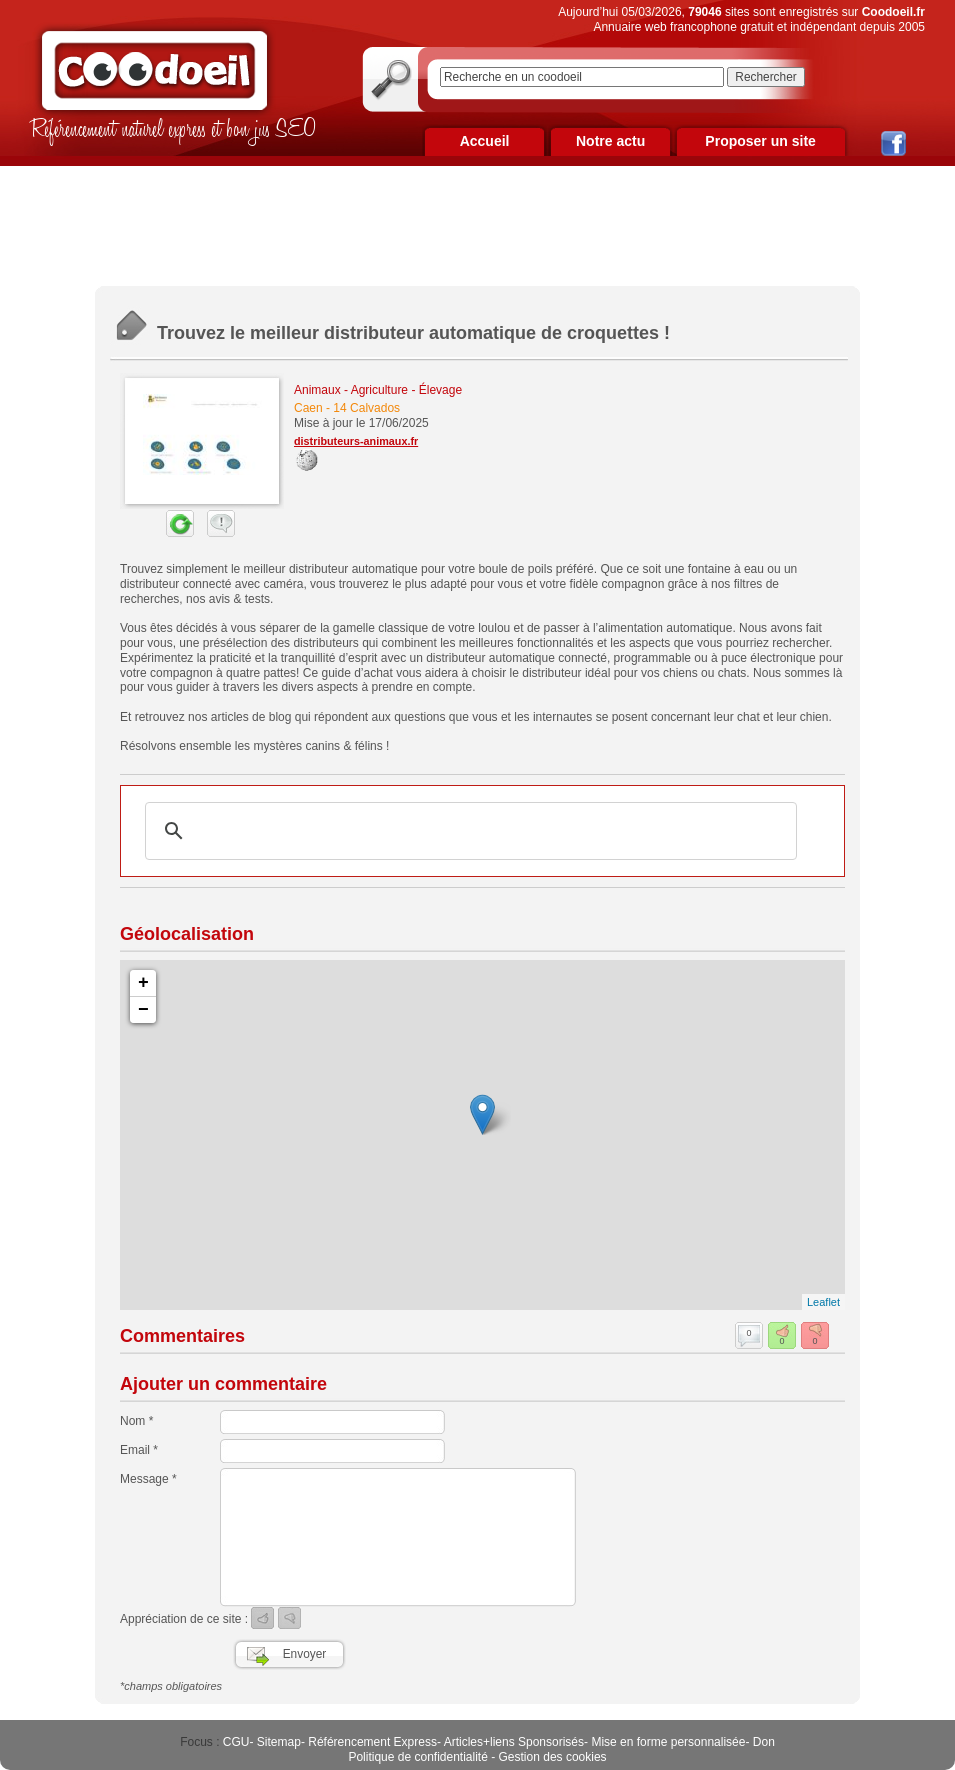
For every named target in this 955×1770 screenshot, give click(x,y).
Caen (308, 408)
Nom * (136, 1421)
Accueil (485, 141)
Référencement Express (372, 1742)
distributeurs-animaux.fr (356, 441)
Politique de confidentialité (417, 1757)
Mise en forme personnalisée (668, 1742)
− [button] (143, 1010)
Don (764, 1742)
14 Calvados (366, 408)
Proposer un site (760, 141)
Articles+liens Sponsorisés (514, 1742)
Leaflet (823, 1302)
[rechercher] (468, 831)
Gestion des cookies (553, 1757)
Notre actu (610, 141)
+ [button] (143, 983)
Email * (139, 1450)
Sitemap (279, 1742)
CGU (236, 1742)
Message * (148, 1479)
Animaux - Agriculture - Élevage (378, 390)
